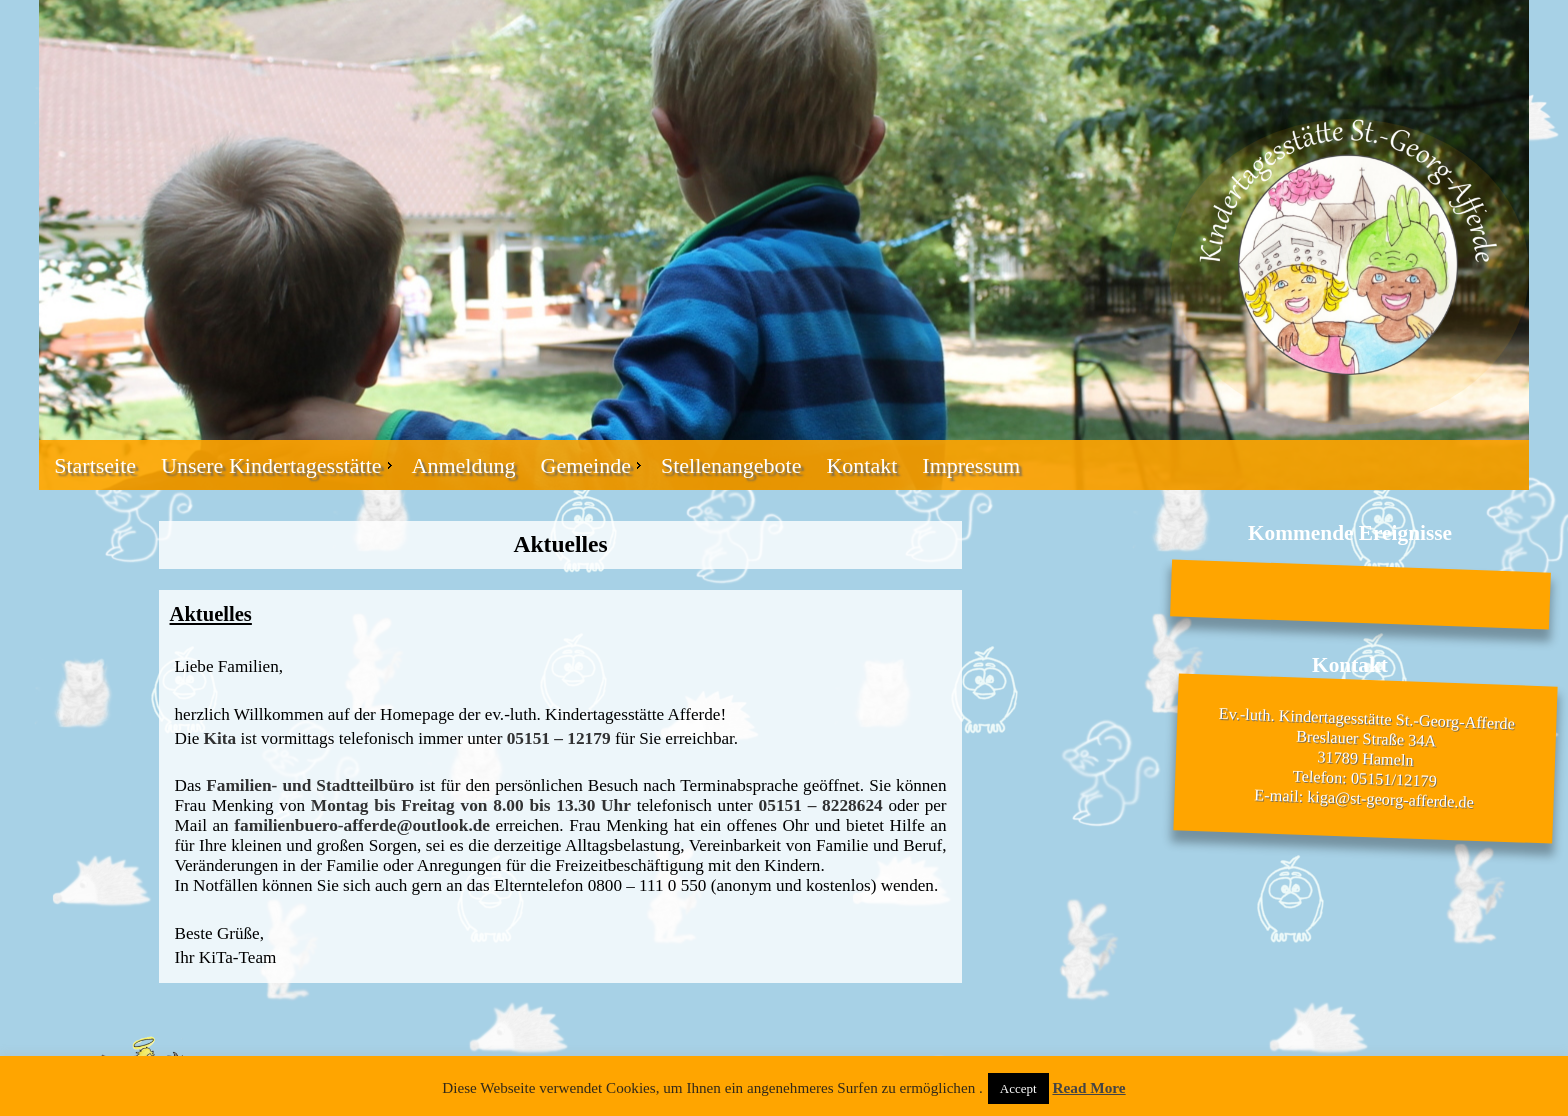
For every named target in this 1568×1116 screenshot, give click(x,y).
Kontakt (861, 465)
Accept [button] (1018, 1088)
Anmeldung (464, 465)
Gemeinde (586, 465)
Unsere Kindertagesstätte (271, 465)
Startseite (95, 465)
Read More (1088, 1087)
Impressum (971, 465)
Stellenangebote (731, 465)
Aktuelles (211, 614)
